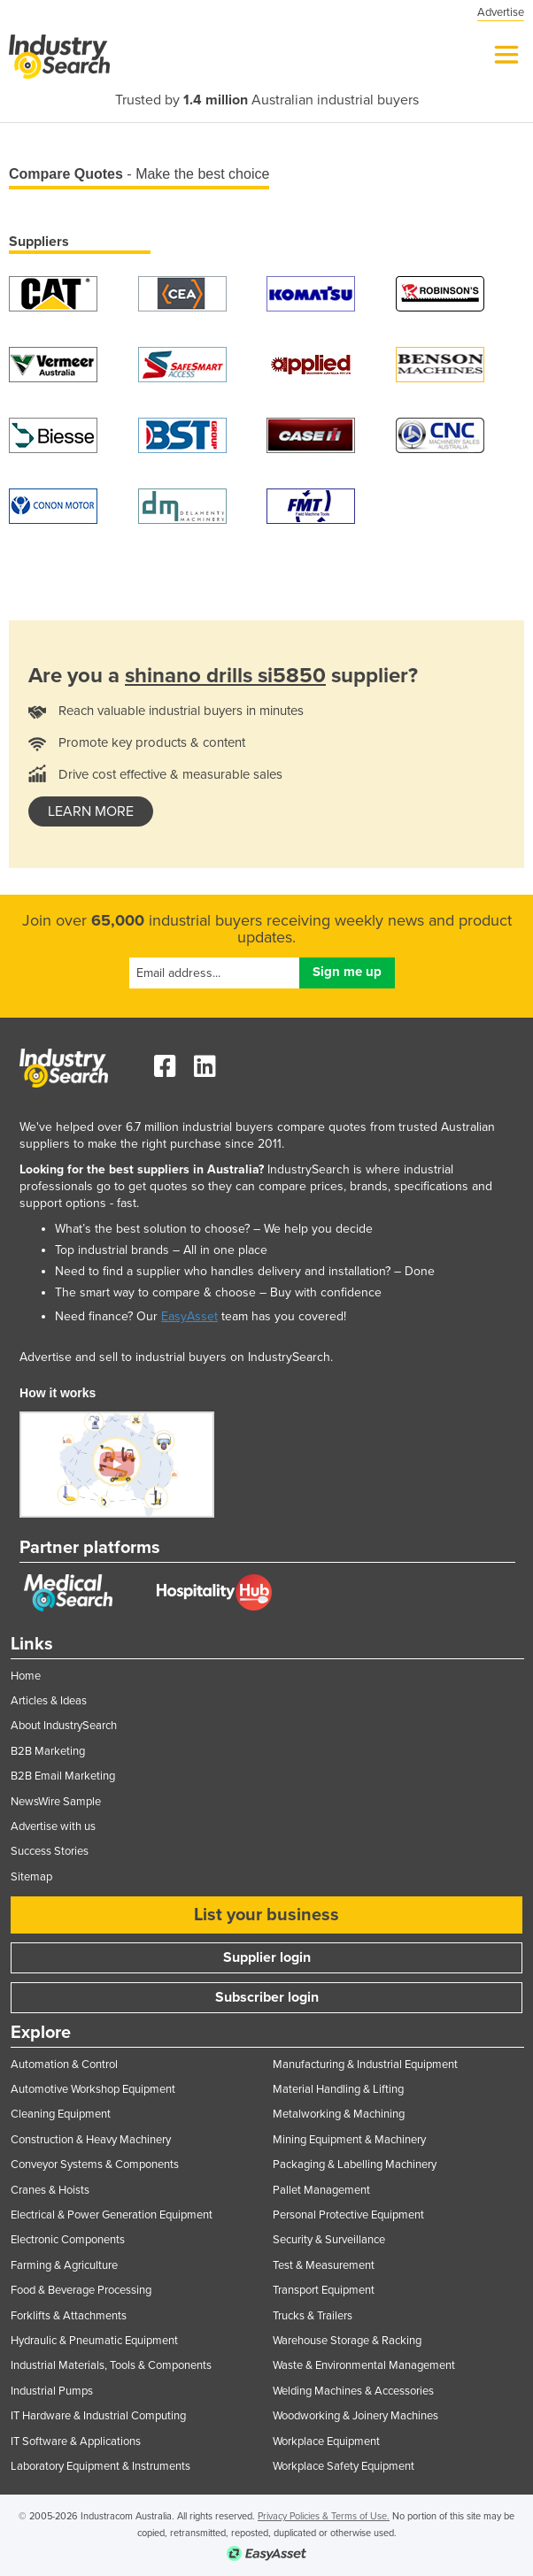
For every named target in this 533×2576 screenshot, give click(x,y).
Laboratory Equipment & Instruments (100, 2466)
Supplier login (267, 1957)
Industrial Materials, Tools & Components (111, 2365)
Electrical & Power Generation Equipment (111, 2215)
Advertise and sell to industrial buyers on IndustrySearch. (176, 1357)
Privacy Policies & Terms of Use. (324, 2516)
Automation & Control (64, 2064)
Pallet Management (321, 2190)
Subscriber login (267, 1997)
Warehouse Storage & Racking (347, 2341)
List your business (266, 1915)
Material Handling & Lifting (338, 2089)
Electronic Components (68, 2240)
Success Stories (50, 1851)
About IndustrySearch (64, 1726)
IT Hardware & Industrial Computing (98, 2416)
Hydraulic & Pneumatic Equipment (94, 2341)
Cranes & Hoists (50, 2190)
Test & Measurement (324, 2265)
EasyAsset (189, 1316)
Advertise (500, 12)
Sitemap (31, 1877)
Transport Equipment (324, 2290)
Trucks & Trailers (312, 2316)
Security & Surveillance (329, 2240)
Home (26, 1676)
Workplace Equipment (326, 2441)
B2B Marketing (48, 1751)
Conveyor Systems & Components (95, 2164)
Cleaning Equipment (61, 2114)
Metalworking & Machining (339, 2114)
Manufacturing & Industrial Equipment (365, 2064)
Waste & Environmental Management (364, 2365)
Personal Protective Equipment (348, 2215)
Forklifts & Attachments (69, 2316)
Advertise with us (53, 1826)
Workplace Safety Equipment (343, 2466)
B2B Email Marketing (63, 1776)
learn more (91, 811)
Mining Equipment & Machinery (349, 2140)
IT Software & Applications (76, 2441)
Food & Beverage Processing (81, 2290)
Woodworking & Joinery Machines (355, 2416)
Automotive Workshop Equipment (93, 2089)
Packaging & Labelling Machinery (354, 2164)
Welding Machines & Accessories (353, 2391)
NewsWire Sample (56, 1802)
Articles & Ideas (49, 1701)
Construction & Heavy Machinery (91, 2140)
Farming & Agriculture (64, 2265)
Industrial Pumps (52, 2391)
